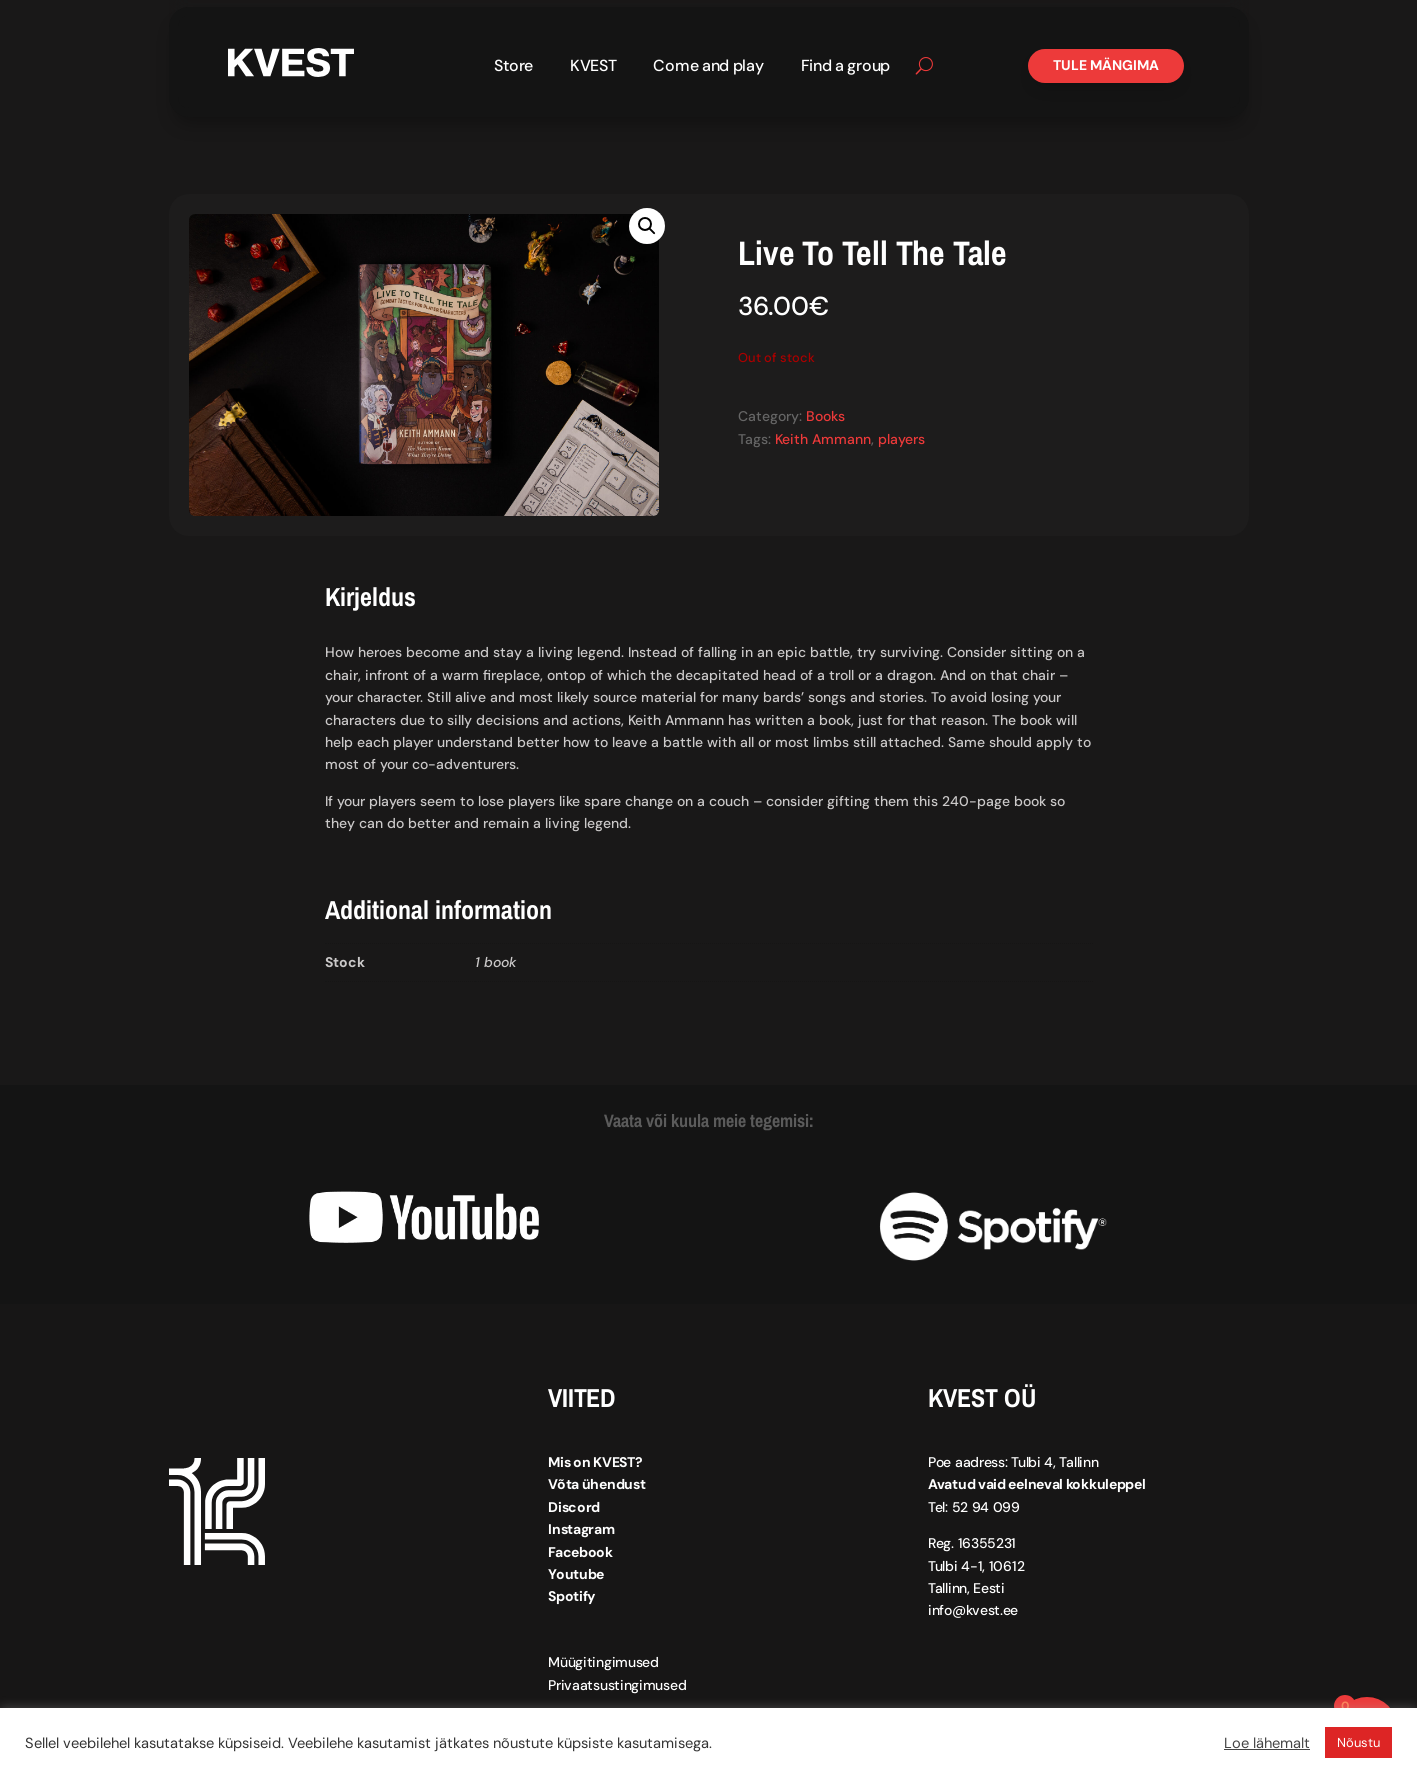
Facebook (580, 1551)
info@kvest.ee (973, 1610)
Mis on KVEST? (595, 1462)
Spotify (571, 1596)
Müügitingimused (603, 1662)
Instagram (581, 1529)
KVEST (593, 67)
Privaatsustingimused (617, 1685)
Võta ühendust (596, 1484)
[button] (647, 226)
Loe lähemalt (1267, 1743)
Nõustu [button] (1358, 1742)
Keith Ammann (823, 438)
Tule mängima (1106, 65)
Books (825, 416)
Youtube (576, 1574)
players (901, 438)
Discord (574, 1507)
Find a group (845, 67)
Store (513, 67)
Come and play (708, 67)
